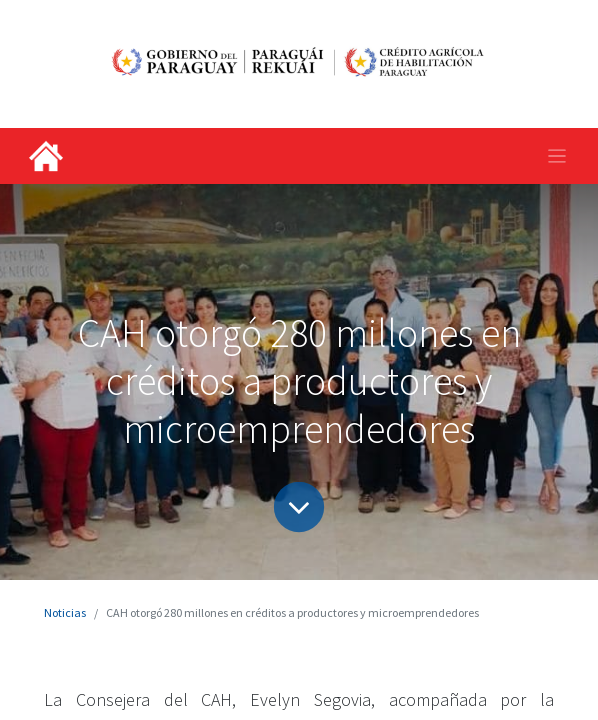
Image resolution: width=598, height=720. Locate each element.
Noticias (65, 612)
